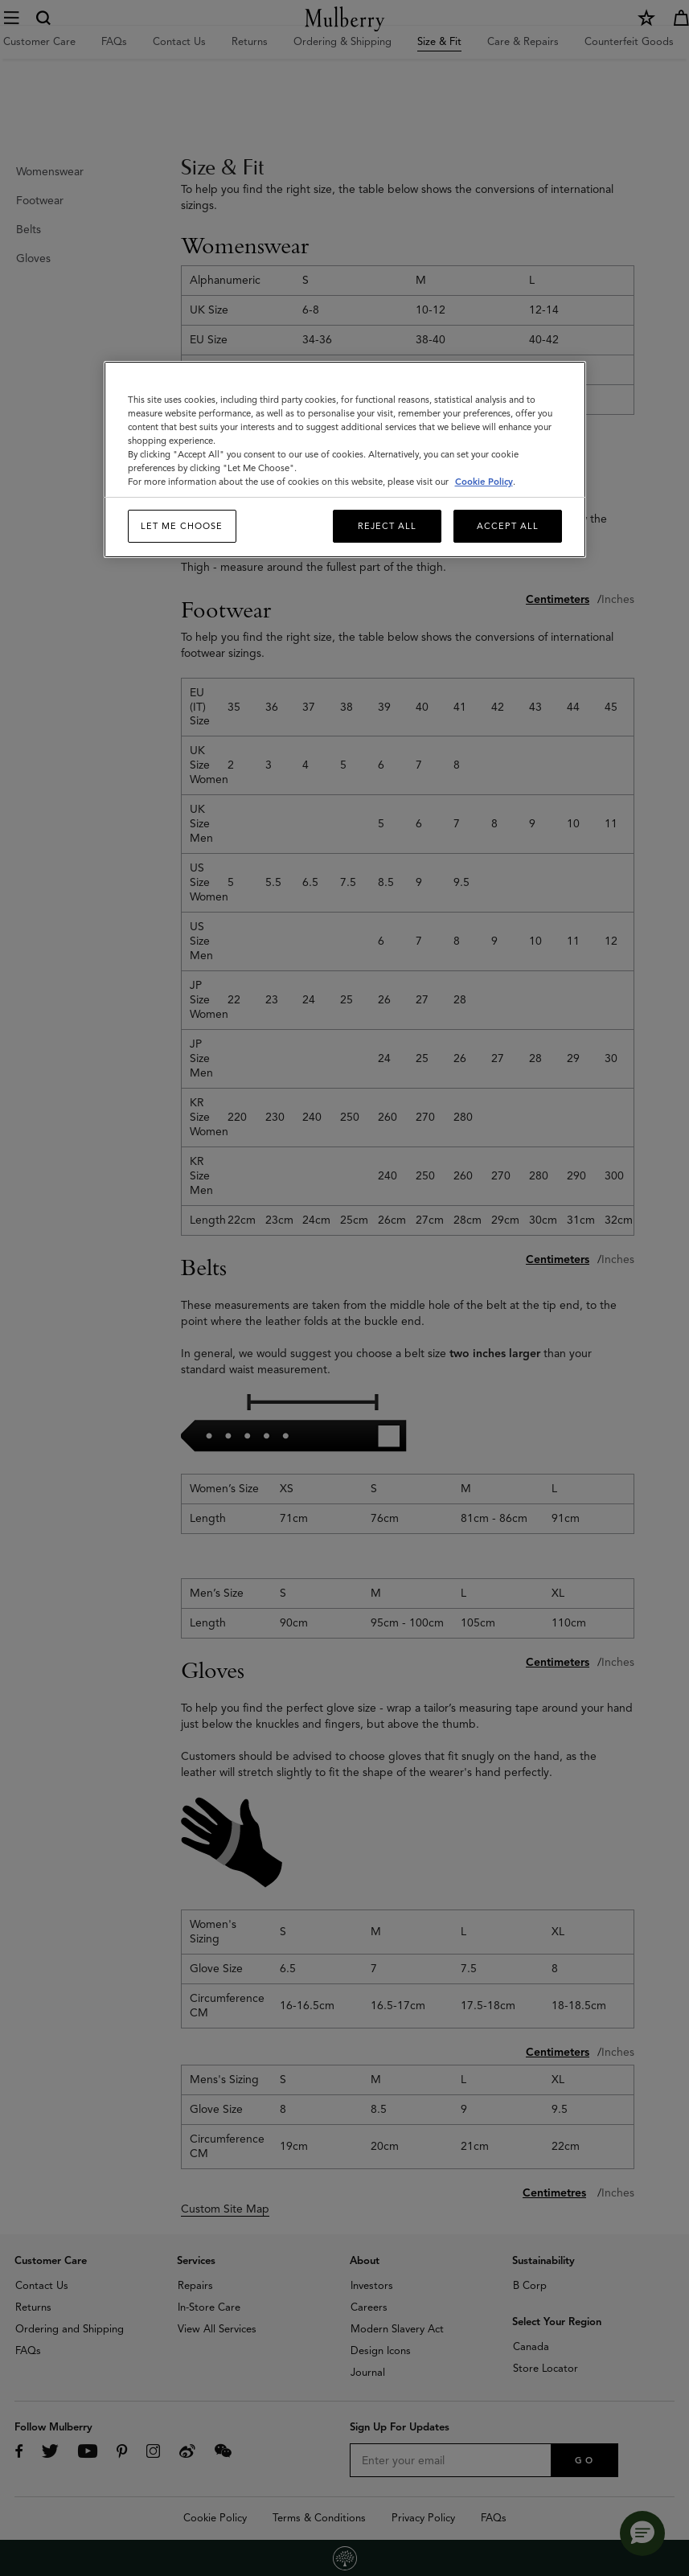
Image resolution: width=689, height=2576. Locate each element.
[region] (345, 460)
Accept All (508, 525)
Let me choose (182, 525)
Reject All (387, 525)
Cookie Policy (484, 481)
